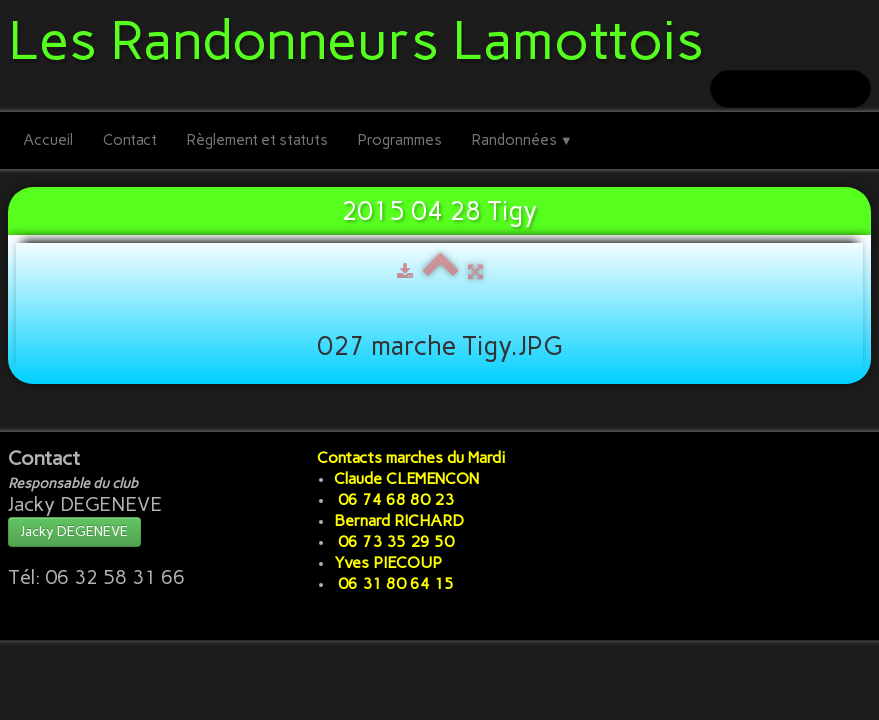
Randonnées (522, 140)
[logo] (363, 37)
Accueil (48, 140)
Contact (130, 140)
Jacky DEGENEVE (74, 531)
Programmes (400, 140)
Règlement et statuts (257, 140)
